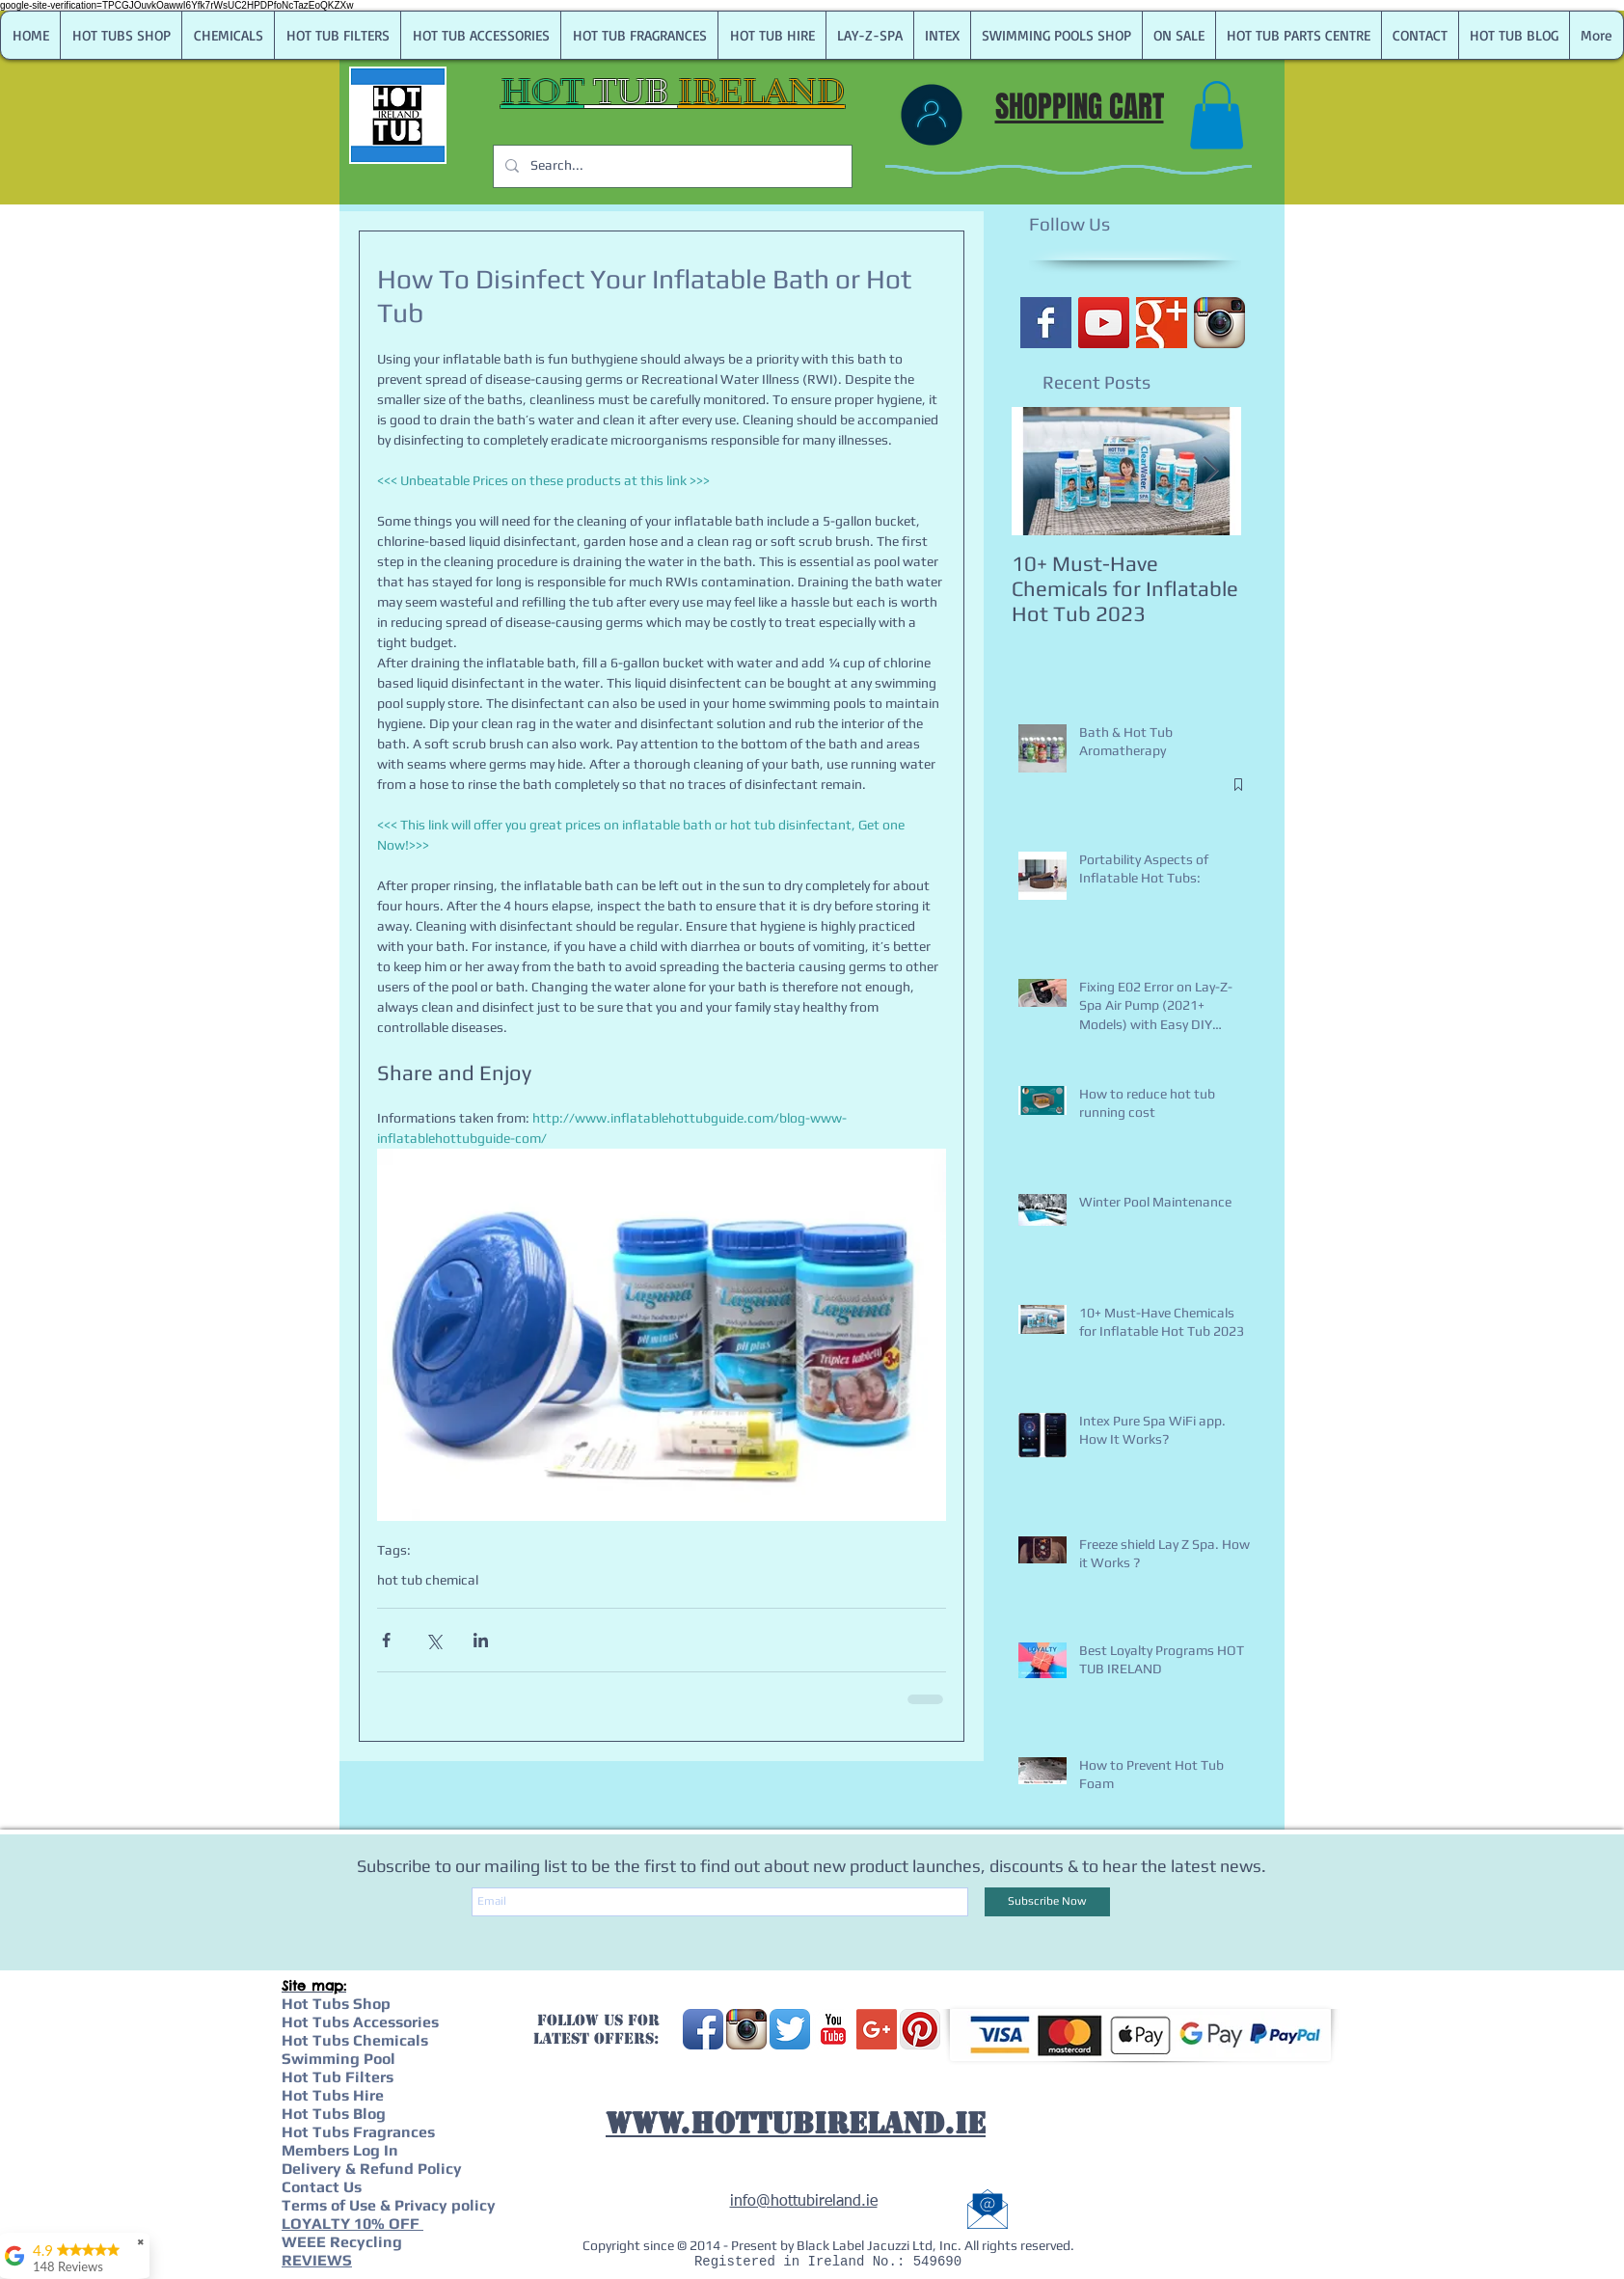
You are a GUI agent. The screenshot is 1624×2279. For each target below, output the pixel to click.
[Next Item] (1210, 471)
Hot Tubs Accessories (360, 2022)
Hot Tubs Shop (336, 2003)
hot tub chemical (427, 1579)
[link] (1216, 115)
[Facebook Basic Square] (1045, 322)
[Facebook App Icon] (703, 2029)
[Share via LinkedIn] (481, 1640)
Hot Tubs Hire (333, 2095)
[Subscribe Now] (1047, 1901)
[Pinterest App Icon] (920, 2029)
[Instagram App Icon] (1219, 322)
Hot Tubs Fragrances (358, 2132)
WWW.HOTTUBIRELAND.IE (796, 2123)
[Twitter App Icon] (790, 2029)
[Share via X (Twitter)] (433, 1640)
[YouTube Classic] (833, 2029)
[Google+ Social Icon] (876, 2029)
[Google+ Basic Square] (1161, 322)
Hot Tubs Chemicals (355, 2040)
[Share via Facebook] (386, 1640)
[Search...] (670, 166)
